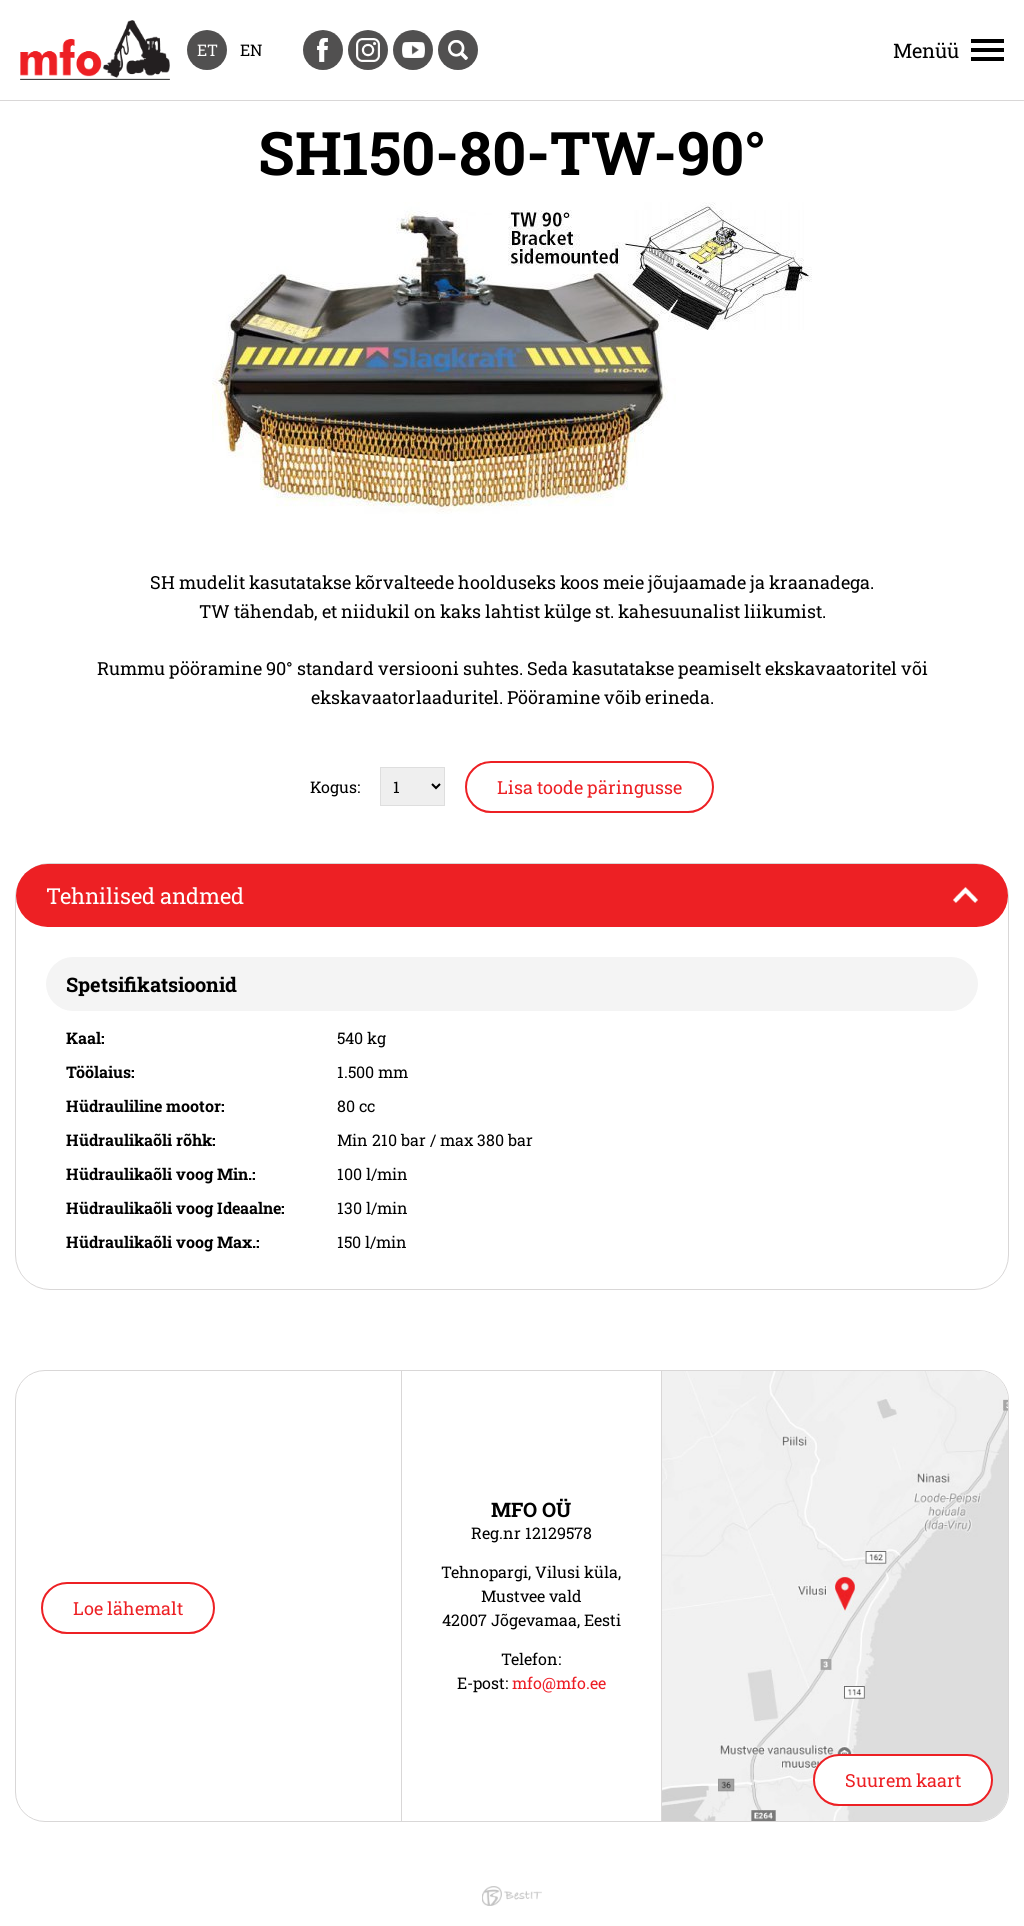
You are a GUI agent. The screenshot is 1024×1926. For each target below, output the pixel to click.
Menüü (926, 50)
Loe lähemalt (128, 1608)
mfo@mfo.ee (559, 1682)
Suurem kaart (903, 1780)
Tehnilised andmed (145, 895)
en (251, 49)
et (207, 49)
